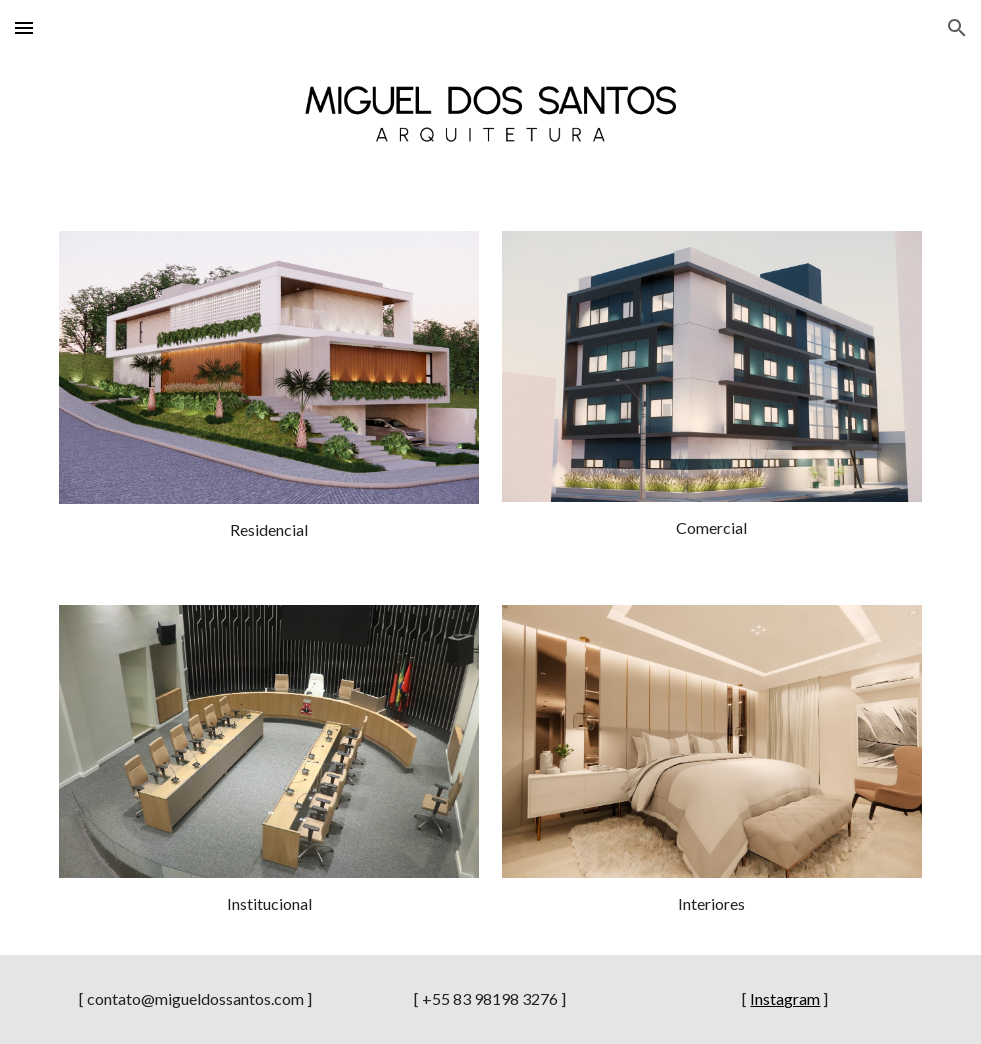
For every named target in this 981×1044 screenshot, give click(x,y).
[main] (269, 530)
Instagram (785, 998)
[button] (24, 27)
